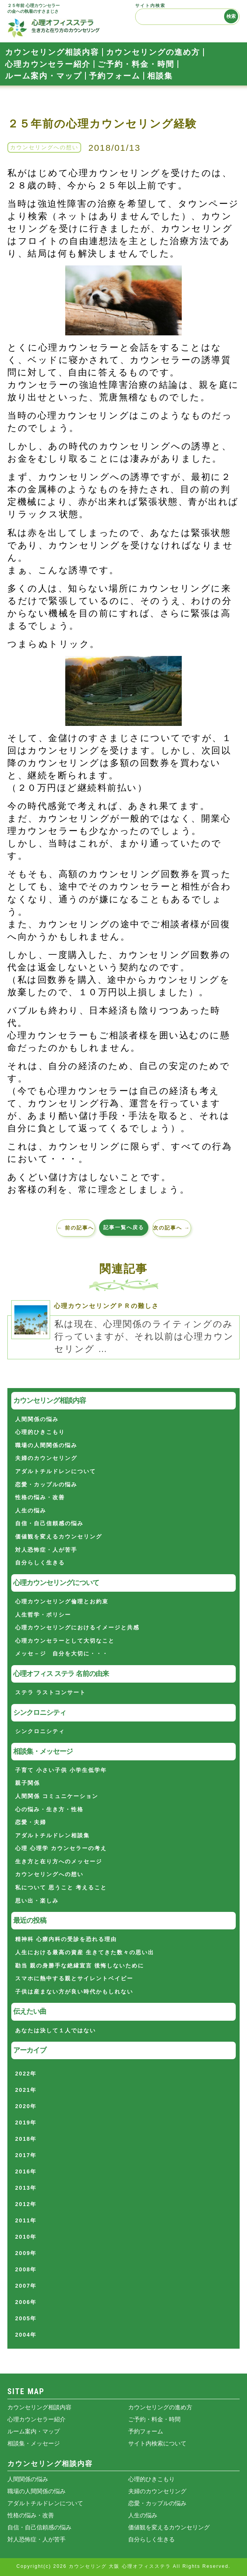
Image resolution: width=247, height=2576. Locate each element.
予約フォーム (114, 76)
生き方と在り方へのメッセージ (58, 1861)
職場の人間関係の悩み (46, 1445)
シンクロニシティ (40, 1731)
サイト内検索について (157, 2443)
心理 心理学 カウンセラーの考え (61, 1848)
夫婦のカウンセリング (46, 1458)
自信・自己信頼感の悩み (49, 1523)
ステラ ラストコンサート (50, 1692)
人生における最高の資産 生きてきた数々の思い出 (84, 1952)
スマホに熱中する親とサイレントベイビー (74, 1978)
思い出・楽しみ (37, 1901)
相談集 (160, 76)
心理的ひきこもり (40, 1432)
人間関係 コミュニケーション (56, 1796)
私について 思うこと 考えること (61, 1887)
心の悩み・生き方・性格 (49, 1809)
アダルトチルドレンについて (55, 1471)
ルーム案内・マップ (43, 76)
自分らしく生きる (40, 1562)
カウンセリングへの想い (44, 147)
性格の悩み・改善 (40, 1497)
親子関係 (27, 1783)
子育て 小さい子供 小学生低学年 (61, 1770)
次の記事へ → (171, 1228)
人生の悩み (30, 1510)
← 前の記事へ (75, 1228)
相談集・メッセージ (33, 2443)
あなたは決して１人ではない (55, 2030)
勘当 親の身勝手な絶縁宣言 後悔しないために (79, 1965)
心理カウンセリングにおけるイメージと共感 (77, 1627)
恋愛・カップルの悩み (46, 1484)
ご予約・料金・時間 (135, 64)
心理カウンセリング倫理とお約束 (61, 1601)
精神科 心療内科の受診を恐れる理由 (66, 1939)
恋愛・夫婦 (30, 1822)
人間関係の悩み (37, 1419)
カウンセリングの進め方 (153, 52)
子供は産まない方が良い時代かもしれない (74, 1991)
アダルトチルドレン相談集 (52, 1835)
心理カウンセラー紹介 (47, 64)
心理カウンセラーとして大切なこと (65, 1641)
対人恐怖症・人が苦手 (46, 1550)
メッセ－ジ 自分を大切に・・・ (61, 1653)
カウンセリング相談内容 (52, 52)
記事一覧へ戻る (123, 1227)
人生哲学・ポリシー (43, 1615)
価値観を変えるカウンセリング (58, 1536)
